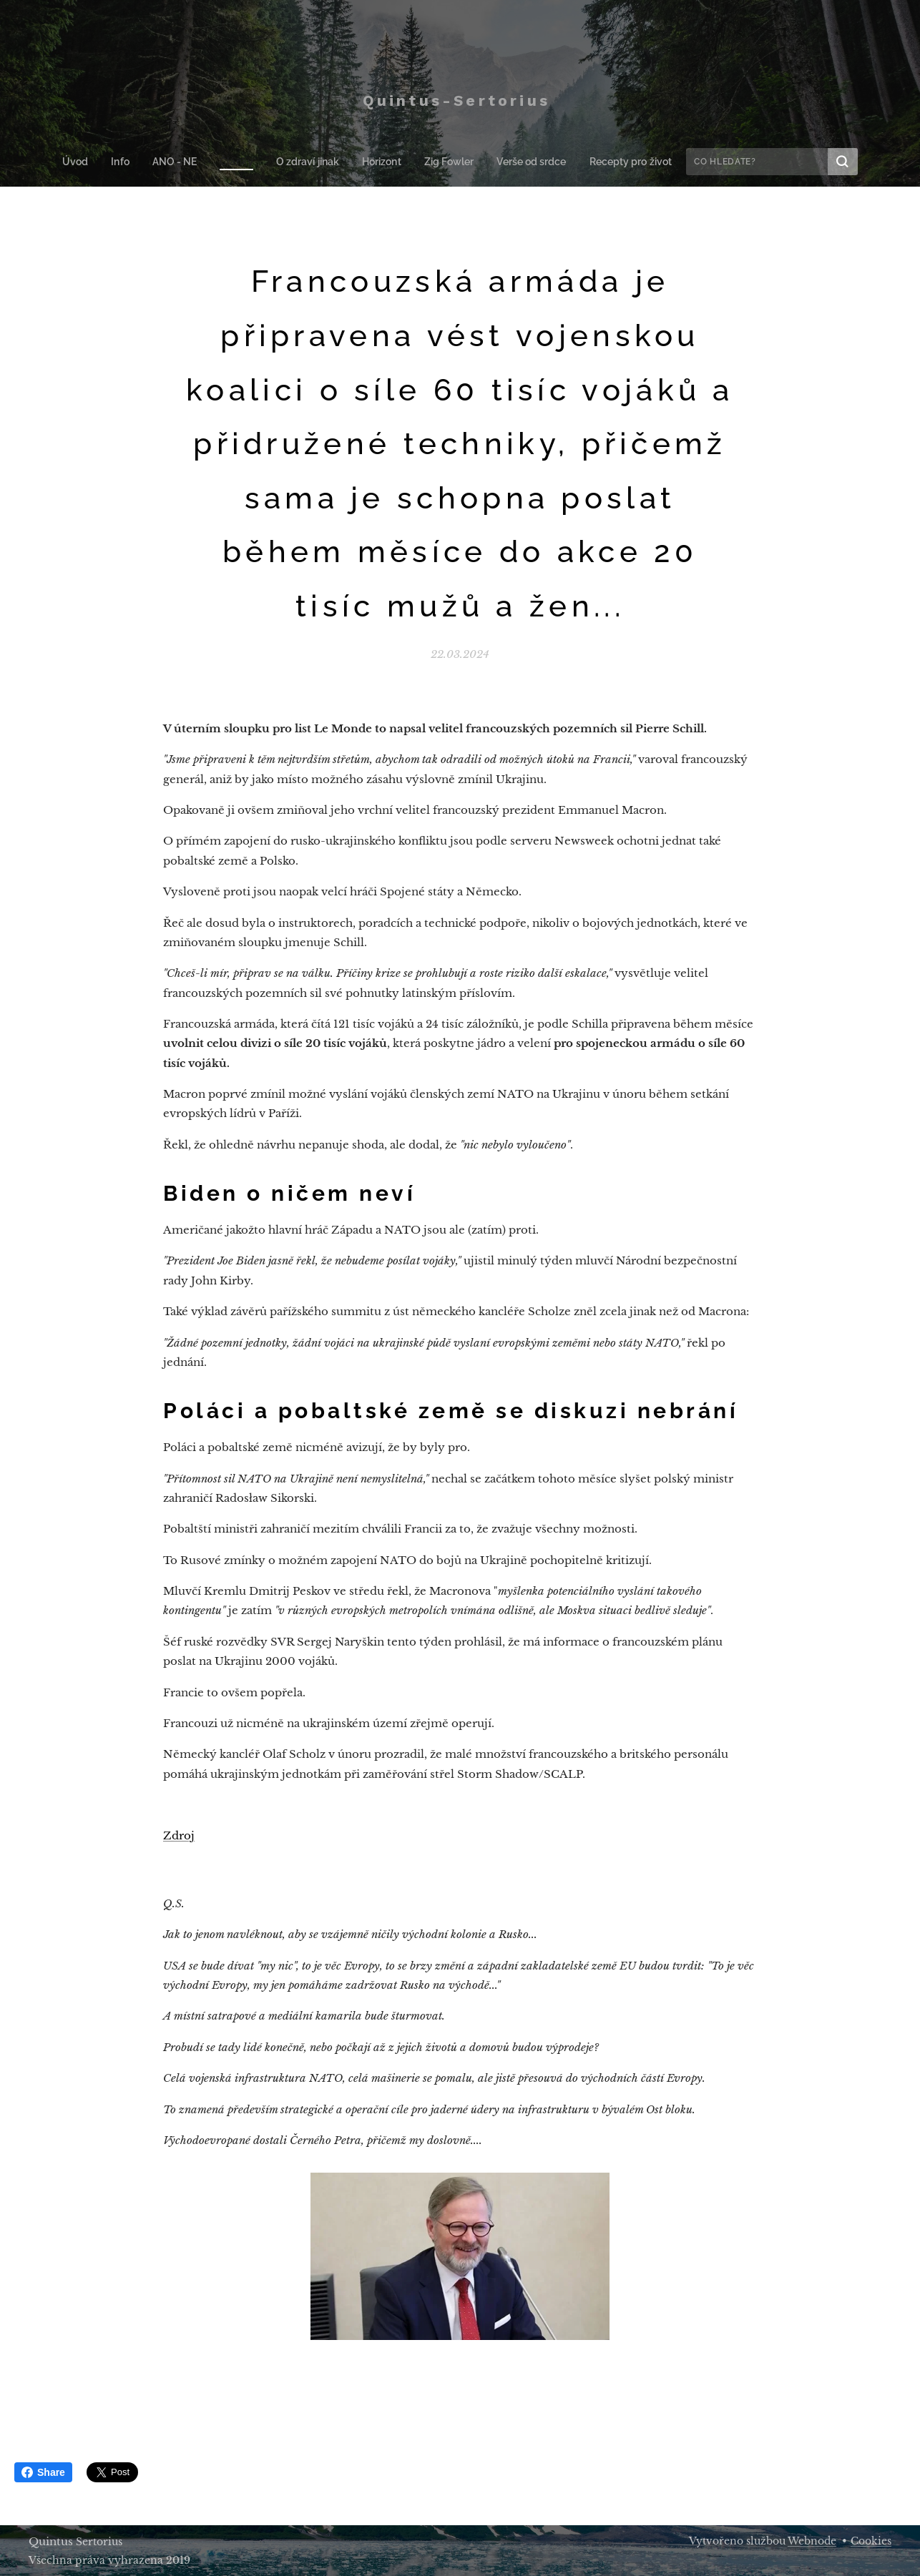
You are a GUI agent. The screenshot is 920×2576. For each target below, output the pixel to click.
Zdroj (179, 1835)
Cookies (871, 2541)
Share (43, 2472)
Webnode (812, 2541)
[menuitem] (87, 162)
